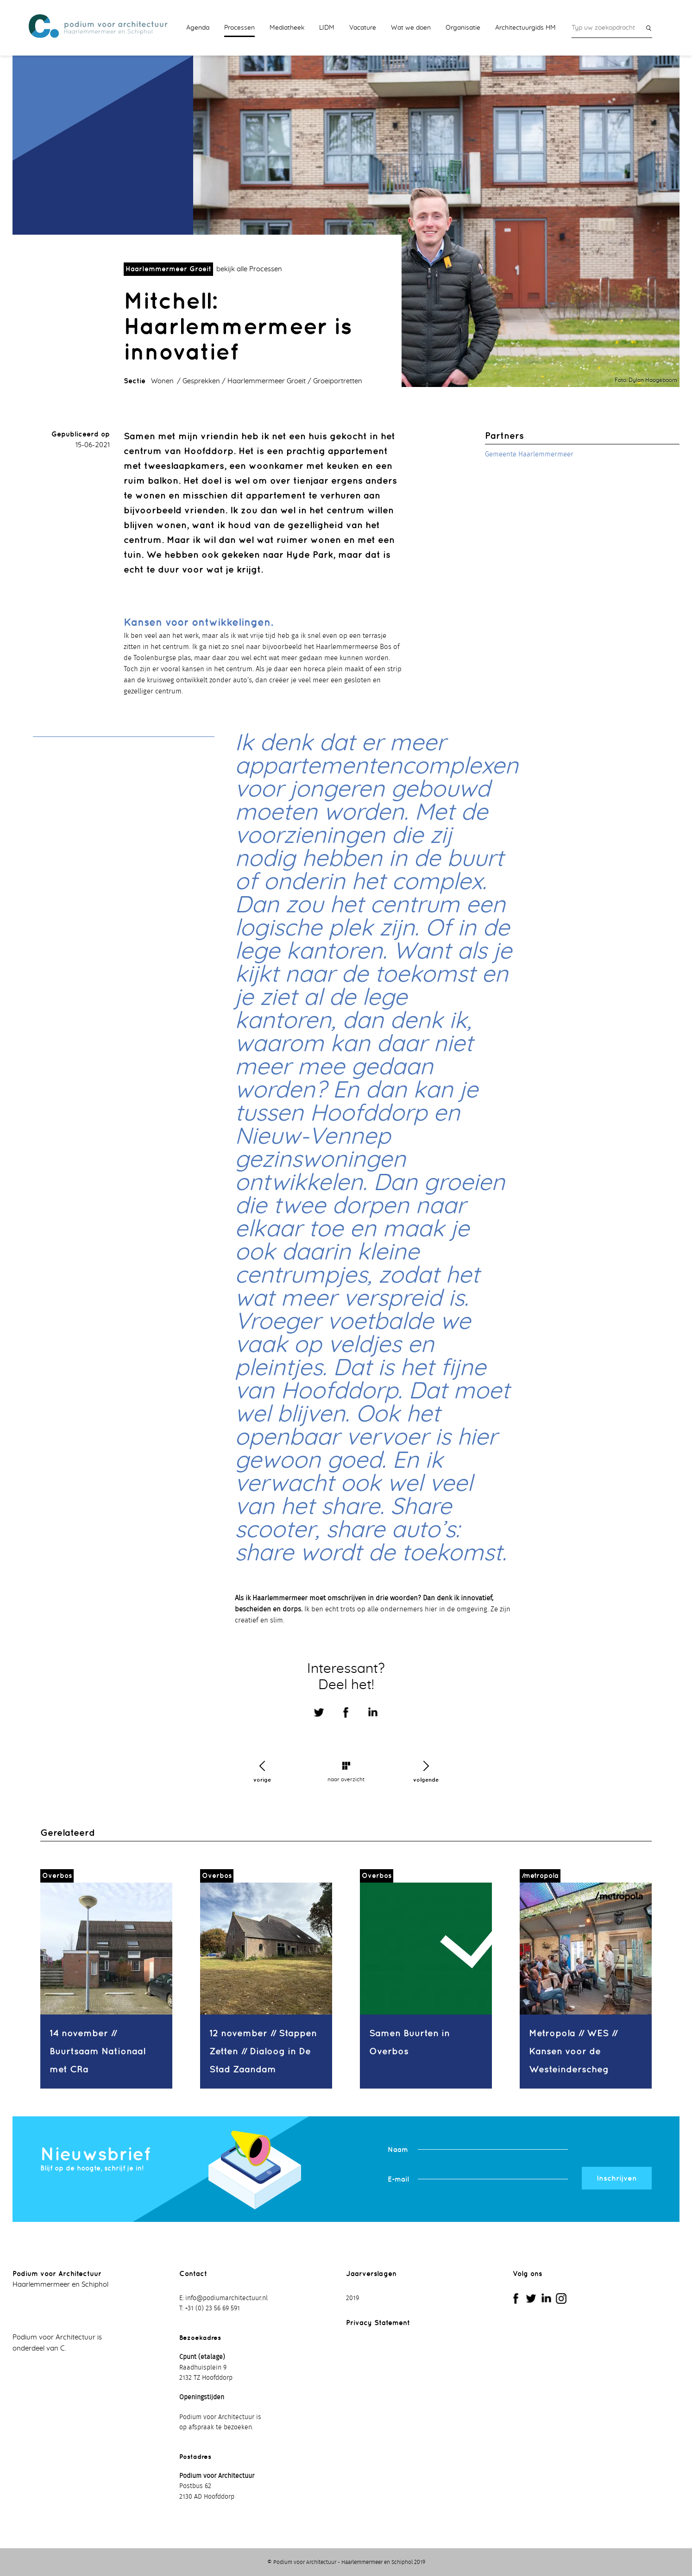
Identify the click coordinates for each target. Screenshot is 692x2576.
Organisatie (463, 28)
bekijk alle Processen (249, 269)
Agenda (197, 28)
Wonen (162, 381)
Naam (398, 2149)
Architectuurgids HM (525, 28)
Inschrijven (617, 2178)
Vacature (362, 28)
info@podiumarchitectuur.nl (226, 2298)
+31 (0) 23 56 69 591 (212, 2308)
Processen (239, 28)
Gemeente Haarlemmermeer (529, 454)
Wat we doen (411, 28)
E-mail (398, 2179)
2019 (352, 2298)
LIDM (326, 28)
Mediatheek (287, 28)
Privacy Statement (378, 2323)
